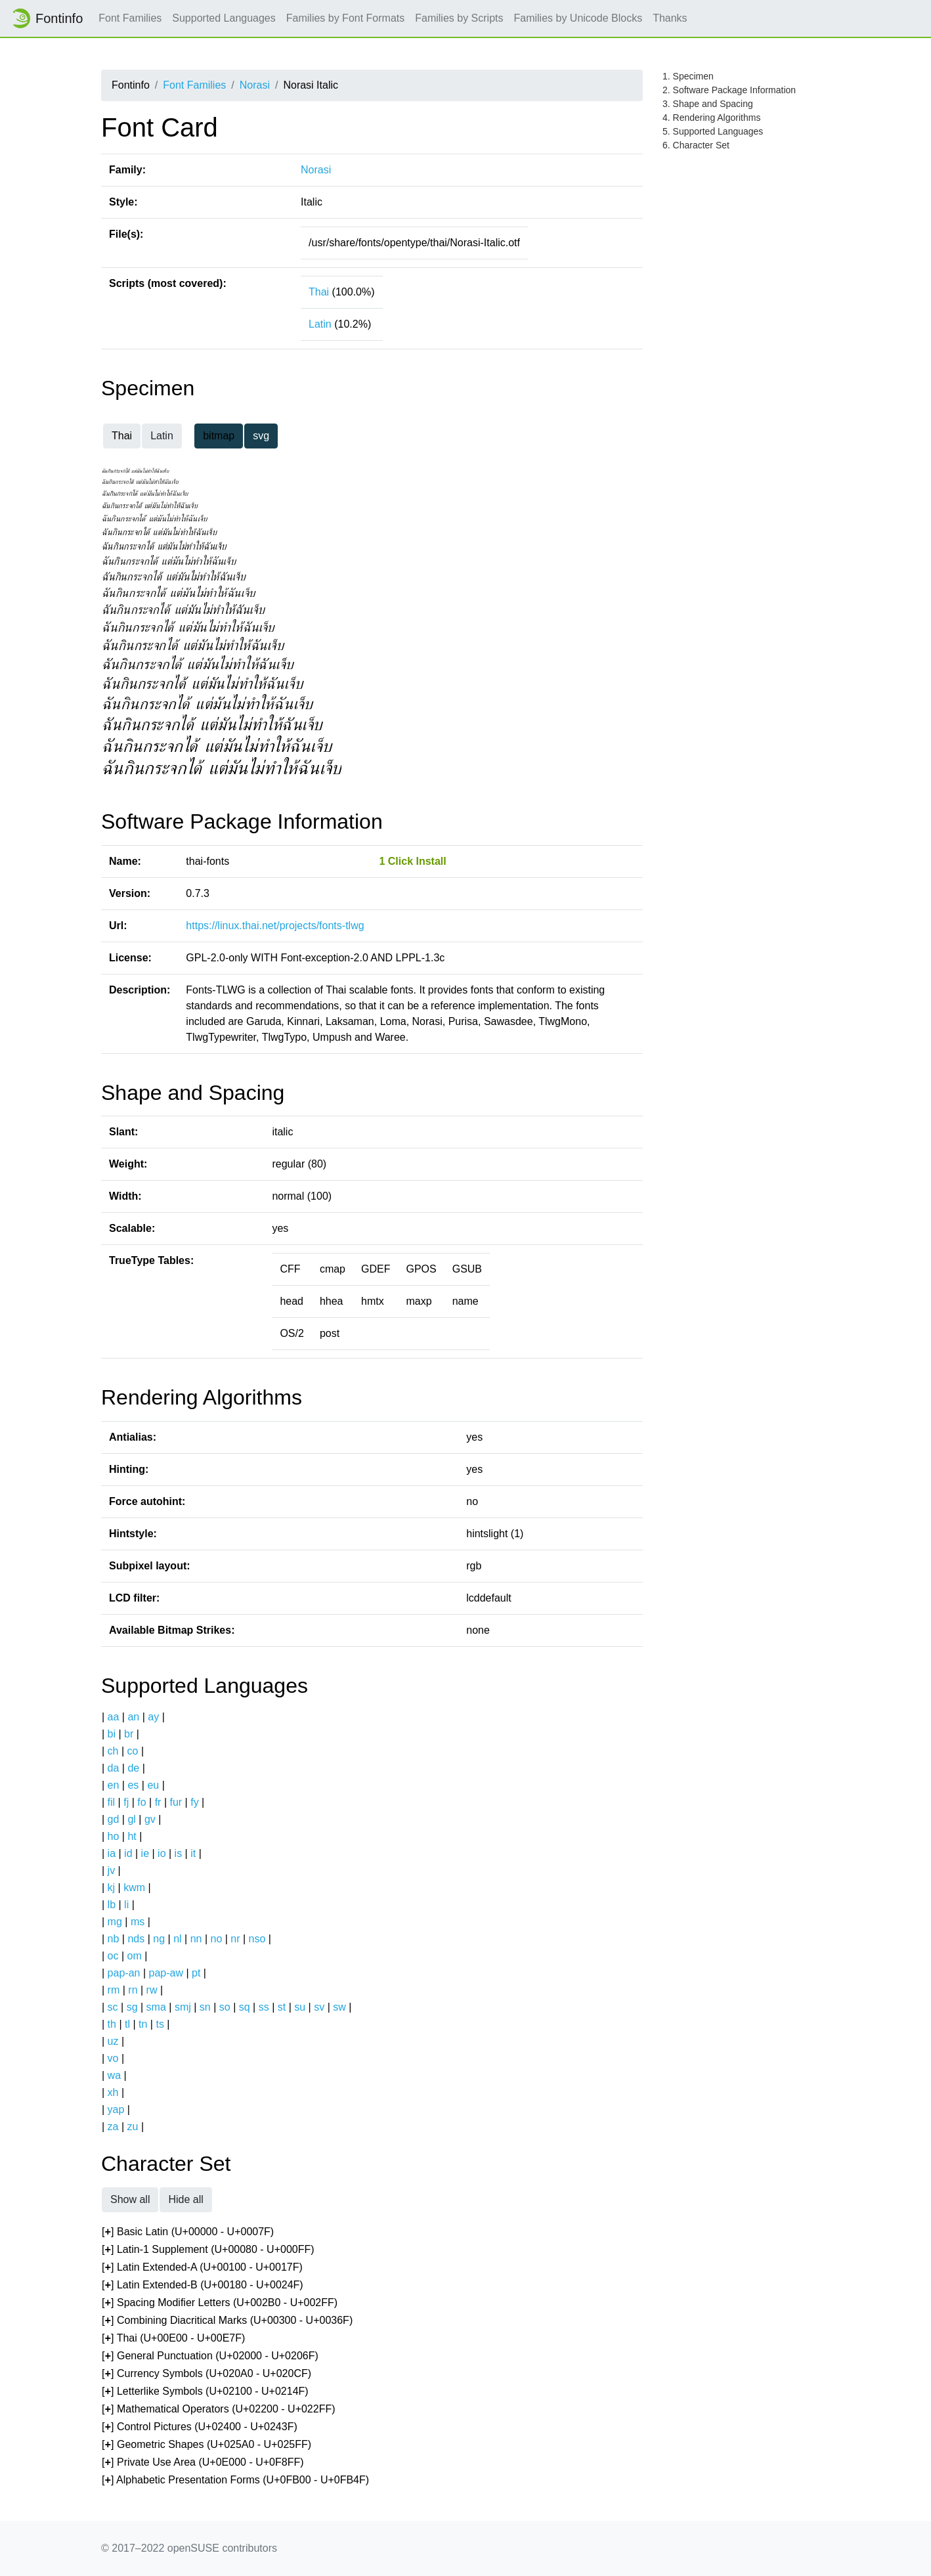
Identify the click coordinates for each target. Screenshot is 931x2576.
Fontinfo (47, 18)
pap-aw (165, 1972)
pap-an (124, 1972)
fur (175, 1802)
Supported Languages (223, 18)
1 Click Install (412, 861)
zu (133, 2126)
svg (261, 435)
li (126, 1904)
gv (150, 1819)
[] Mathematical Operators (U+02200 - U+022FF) (219, 2409)
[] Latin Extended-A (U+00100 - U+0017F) (202, 2267)
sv (319, 2007)
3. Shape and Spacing (707, 103)
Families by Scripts (459, 18)
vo (113, 2058)
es (133, 1785)
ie (145, 1853)
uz (113, 2041)
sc (113, 2007)
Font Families (130, 18)
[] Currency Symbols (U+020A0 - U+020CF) (206, 2374)
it (193, 1853)
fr (158, 1802)
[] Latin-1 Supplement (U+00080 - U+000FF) (208, 2250)
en (113, 1785)
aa (113, 1716)
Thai (319, 291)
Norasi (255, 85)
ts (159, 2024)
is (179, 1853)
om (134, 1955)
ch (113, 1751)
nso (257, 1938)
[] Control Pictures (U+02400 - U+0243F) (199, 2427)
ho (113, 1836)
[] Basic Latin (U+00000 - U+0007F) (188, 2232)
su (299, 2007)
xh (113, 2092)
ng (159, 1938)
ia (112, 1853)
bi (112, 1733)
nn (196, 1938)
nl (177, 1938)
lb (112, 1904)
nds (135, 1938)
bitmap (218, 435)
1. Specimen (688, 76)
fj (126, 1802)
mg (115, 1921)
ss (264, 2007)
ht (131, 1836)
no (216, 1938)
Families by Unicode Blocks (578, 18)
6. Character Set (695, 145)
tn (143, 2024)
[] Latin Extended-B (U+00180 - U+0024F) (202, 2285)
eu (153, 1785)
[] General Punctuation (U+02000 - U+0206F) (210, 2356)
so (224, 2007)
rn (132, 1990)
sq (244, 2007)
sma (156, 2007)
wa (114, 2075)
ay (153, 1716)
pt (196, 1972)
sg (132, 2007)
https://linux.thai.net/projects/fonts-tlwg (275, 925)
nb (113, 1938)
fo (141, 1802)
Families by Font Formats (345, 18)
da (113, 1768)
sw (339, 2007)
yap (116, 2109)
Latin (320, 324)
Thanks (670, 18)
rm (114, 1990)
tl (127, 2024)
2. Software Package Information (729, 90)
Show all (130, 2199)
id (128, 1853)
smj (183, 2007)
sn (205, 2007)
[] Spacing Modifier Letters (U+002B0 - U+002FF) (219, 2303)
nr (235, 1938)
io (161, 1853)
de (133, 1768)
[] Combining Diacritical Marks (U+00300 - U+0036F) (227, 2320)
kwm (134, 1887)
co (133, 1751)
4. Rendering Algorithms (711, 117)
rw (152, 1990)
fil (112, 1802)
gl (131, 1819)
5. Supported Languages (712, 131)
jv (112, 1870)
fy (194, 1802)
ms (137, 1921)
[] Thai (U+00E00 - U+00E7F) (173, 2338)
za (113, 2126)
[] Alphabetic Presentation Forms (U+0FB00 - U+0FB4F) (235, 2480)
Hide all (185, 2199)
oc (113, 1955)
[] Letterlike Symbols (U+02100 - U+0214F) (205, 2391)
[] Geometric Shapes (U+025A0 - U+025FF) (206, 2445)
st (282, 2007)
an (133, 1716)
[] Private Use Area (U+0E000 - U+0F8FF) (203, 2462)
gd (113, 1819)
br (128, 1733)
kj (112, 1887)
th (112, 2024)
